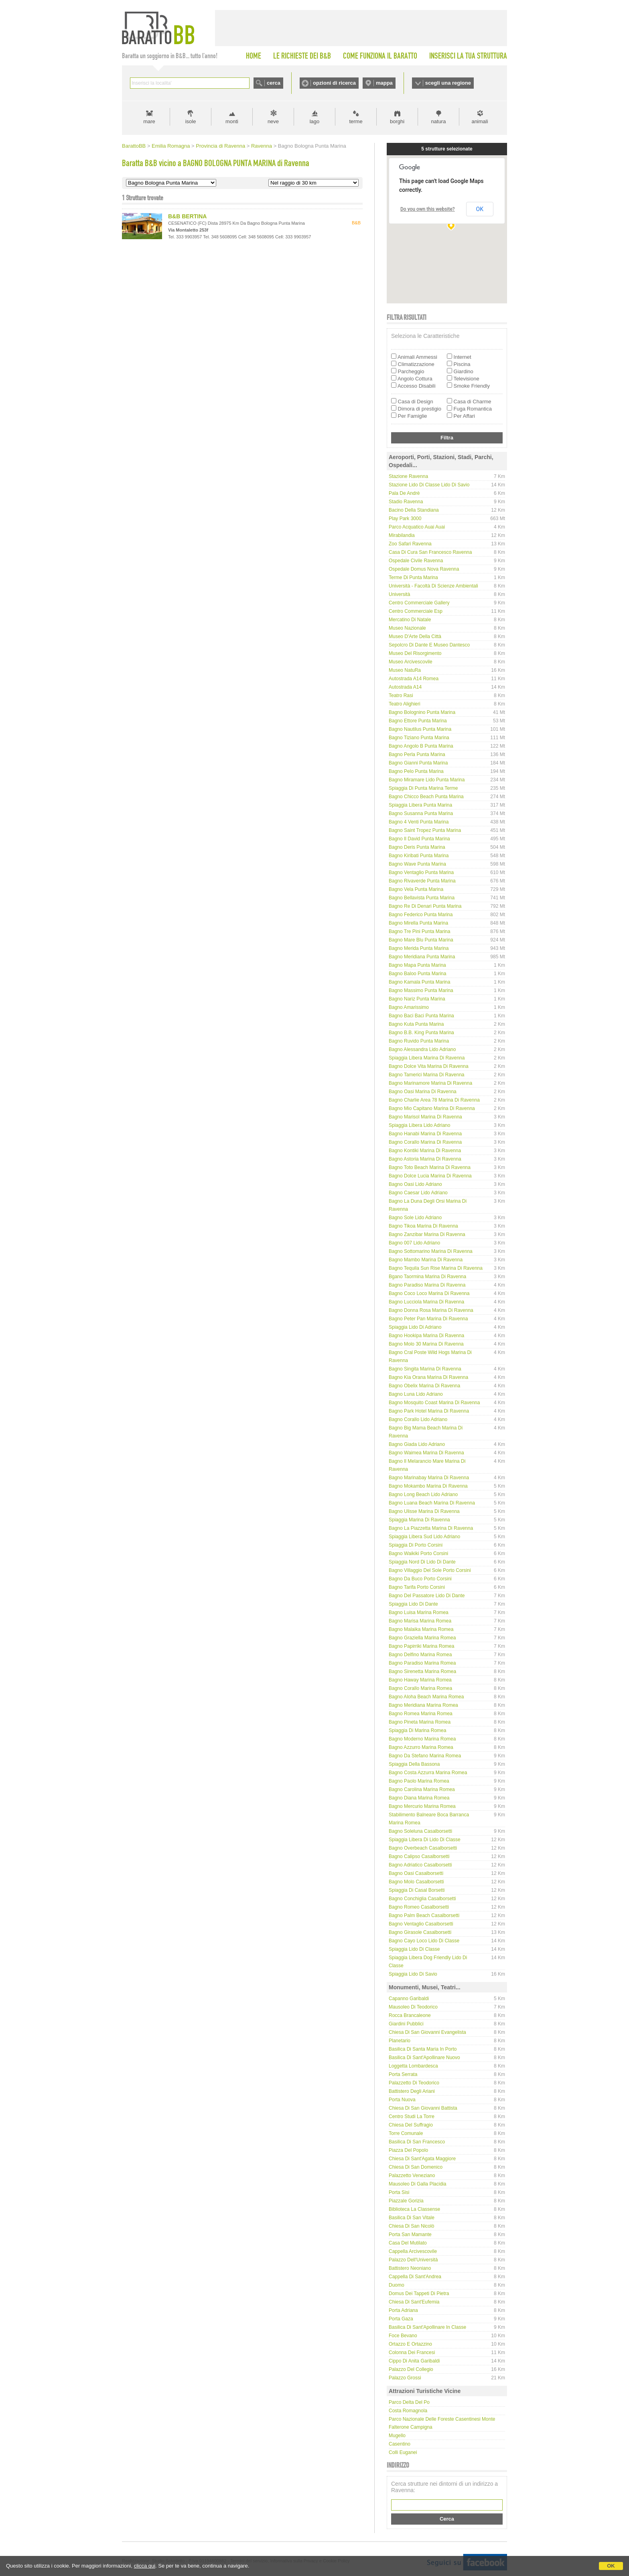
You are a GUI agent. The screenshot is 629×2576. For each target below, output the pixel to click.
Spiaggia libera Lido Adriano (419, 1125)
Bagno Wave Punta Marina (417, 864)
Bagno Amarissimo (409, 1007)
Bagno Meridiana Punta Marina (422, 957)
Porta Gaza (401, 2319)
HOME (253, 56)
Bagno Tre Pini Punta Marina (419, 931)
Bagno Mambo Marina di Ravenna (426, 1260)
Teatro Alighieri (404, 704)
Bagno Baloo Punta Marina (417, 973)
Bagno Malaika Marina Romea (421, 1629)
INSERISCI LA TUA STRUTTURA (468, 56)
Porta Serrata (403, 2074)
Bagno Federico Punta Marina (420, 914)
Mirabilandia (402, 535)
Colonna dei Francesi (412, 2352)
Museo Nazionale (407, 628)
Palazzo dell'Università (413, 2260)
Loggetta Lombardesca (413, 2066)
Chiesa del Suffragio (411, 2125)
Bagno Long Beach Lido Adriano (423, 1494)
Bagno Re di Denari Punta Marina (425, 906)
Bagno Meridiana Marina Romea (423, 1705)
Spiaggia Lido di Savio (413, 1974)
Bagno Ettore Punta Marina (418, 721)
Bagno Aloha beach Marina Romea (426, 1697)
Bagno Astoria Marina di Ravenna (425, 1159)
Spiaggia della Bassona (414, 1764)
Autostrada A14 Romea (413, 678)
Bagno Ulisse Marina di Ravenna (424, 1511)
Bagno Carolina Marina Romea (422, 1789)
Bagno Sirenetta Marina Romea (422, 1671)
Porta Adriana (403, 2310)
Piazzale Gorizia (406, 2201)
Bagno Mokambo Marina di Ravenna (428, 1486)
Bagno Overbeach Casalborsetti (423, 1848)
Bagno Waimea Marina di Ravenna (426, 1453)
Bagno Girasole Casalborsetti (420, 1932)
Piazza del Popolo (408, 2150)
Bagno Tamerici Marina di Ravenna (427, 1075)
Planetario (399, 2040)
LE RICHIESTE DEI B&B (302, 56)
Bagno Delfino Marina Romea (420, 1654)
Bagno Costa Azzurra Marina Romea (428, 1772)
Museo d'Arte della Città (415, 636)
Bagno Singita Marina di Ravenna (425, 1369)
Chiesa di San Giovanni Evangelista (427, 2032)
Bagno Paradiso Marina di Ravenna (427, 1285)
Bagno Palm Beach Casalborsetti (424, 1915)
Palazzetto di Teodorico (414, 2083)
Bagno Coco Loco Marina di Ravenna (429, 1293)
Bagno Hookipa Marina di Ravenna (426, 1335)
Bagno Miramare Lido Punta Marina (427, 780)
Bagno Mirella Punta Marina (418, 923)
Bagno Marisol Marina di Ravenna (425, 1117)
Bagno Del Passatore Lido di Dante (427, 1595)
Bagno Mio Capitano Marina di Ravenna (432, 1108)
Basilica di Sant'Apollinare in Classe (427, 2327)
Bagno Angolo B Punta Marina (421, 746)
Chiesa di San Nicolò (411, 2226)
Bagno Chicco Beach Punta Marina (426, 796)
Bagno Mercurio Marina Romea (422, 1806)
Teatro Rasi (401, 695)
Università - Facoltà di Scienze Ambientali (433, 586)
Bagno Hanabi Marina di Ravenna (425, 1134)
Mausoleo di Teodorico (413, 2007)
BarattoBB (134, 146)
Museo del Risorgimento (415, 653)
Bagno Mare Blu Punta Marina (421, 940)
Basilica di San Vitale (411, 2217)
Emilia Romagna (171, 146)
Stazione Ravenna (408, 476)
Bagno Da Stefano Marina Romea (425, 1756)
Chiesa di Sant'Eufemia (414, 2302)
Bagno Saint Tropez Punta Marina (425, 830)
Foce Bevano (403, 2335)
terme (355, 121)
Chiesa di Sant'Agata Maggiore (422, 2158)
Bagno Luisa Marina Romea (418, 1612)
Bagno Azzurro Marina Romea (421, 1747)
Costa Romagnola (408, 2410)
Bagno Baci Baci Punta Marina (421, 1016)
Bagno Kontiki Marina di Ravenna (425, 1150)
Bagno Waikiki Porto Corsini (418, 1553)
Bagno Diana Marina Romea (419, 1798)
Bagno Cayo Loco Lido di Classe (424, 1941)
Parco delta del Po (409, 2402)
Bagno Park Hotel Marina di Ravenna (429, 1411)
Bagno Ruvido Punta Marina (419, 1041)
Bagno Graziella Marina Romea (422, 1638)
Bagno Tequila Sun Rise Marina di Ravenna (436, 1268)
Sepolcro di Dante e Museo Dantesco (429, 645)
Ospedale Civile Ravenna (416, 560)
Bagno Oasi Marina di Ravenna (423, 1091)
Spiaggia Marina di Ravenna (419, 1520)
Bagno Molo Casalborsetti (416, 1882)
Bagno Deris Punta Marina (417, 847)
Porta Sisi (399, 2192)
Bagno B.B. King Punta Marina (421, 1032)
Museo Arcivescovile (410, 662)
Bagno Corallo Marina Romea (420, 1688)
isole (190, 121)
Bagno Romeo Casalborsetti (419, 1907)
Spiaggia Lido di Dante (413, 1604)
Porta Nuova (402, 2099)
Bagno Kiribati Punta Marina (418, 855)
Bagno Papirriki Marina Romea (421, 1646)
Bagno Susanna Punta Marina (421, 813)
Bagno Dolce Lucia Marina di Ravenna (430, 1176)
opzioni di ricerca (334, 83)
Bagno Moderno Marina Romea (422, 1739)
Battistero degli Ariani (412, 2091)
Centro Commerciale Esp (415, 611)
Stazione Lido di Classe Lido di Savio (429, 485)
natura (438, 121)
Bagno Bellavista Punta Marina (422, 898)
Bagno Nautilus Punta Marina (420, 729)
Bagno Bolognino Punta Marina (422, 712)
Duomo (396, 2285)
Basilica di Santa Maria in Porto (423, 2049)
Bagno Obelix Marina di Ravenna (424, 1386)
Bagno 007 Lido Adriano (414, 1243)
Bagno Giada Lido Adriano (417, 1444)
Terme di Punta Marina (413, 577)
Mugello (397, 2435)
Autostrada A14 (405, 687)
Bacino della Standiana (414, 510)
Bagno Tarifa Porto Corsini (417, 1587)
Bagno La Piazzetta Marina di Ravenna (431, 1528)
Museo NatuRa (405, 670)
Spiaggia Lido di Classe (414, 1949)
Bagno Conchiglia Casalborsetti (422, 1898)
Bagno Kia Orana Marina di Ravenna (428, 1377)
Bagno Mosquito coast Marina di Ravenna (434, 1402)
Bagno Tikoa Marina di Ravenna (423, 1226)
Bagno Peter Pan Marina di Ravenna (428, 1319)
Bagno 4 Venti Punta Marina (418, 822)
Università (399, 594)
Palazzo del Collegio (411, 2369)
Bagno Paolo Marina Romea (419, 1781)
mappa (384, 83)
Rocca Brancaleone (410, 2015)
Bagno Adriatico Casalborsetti (420, 1865)
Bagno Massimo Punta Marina (421, 990)
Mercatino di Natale (410, 619)
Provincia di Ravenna (220, 146)
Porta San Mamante (410, 2234)
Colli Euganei (403, 2452)
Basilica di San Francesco (417, 2142)
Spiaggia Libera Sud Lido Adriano (424, 1536)
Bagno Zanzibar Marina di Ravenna (427, 1234)
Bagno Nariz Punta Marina (417, 999)
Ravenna (261, 146)
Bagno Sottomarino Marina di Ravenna (431, 1251)
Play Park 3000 (405, 518)
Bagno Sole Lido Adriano (415, 1217)
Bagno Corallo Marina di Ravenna (425, 1142)
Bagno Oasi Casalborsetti (416, 1873)
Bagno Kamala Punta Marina (419, 982)
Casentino (399, 2444)
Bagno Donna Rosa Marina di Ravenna (431, 1310)
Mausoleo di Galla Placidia (417, 2184)
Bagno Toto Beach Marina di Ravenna (430, 1167)
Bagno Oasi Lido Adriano (415, 1184)
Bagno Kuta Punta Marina (416, 1024)
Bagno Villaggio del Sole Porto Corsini (430, 1570)
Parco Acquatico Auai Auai (417, 527)
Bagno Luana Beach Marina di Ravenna (432, 1503)
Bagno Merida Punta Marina (418, 948)
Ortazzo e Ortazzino (410, 2344)
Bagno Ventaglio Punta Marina (421, 872)
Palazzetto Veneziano (412, 2175)
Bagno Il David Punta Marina (419, 839)
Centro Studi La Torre (411, 2116)
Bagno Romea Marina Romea (420, 1713)
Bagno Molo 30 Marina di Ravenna (426, 1344)
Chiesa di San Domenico (415, 2167)
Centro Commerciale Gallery (419, 603)
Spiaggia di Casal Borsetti (416, 1890)
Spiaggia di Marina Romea (417, 1730)
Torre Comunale (406, 2133)
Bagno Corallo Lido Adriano (418, 1419)
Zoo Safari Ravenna (410, 544)
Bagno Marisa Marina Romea (420, 1621)
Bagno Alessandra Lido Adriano (422, 1049)
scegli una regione (448, 83)
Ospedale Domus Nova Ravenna (424, 569)
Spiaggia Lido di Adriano (415, 1327)
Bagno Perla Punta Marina (417, 754)
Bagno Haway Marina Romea (420, 1680)
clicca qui (144, 2566)
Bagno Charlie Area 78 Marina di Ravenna (434, 1100)
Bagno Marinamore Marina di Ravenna (430, 1083)
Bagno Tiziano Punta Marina (419, 737)
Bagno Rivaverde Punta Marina (422, 881)
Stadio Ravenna (406, 501)
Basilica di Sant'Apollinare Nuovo (424, 2057)
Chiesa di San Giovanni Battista (423, 2108)
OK (611, 2566)
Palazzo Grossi (405, 2378)
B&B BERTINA (187, 216)
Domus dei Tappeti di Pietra (419, 2293)
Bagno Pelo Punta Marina (416, 771)
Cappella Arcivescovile (413, 2251)
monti (231, 121)
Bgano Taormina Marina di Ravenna (427, 1276)
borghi (397, 121)
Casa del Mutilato (408, 2243)
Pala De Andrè (404, 493)
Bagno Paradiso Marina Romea (422, 1663)
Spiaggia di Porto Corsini (415, 1545)
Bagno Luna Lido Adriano (416, 1394)
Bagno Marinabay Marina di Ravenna (429, 1477)
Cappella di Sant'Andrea (415, 2276)
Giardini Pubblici (406, 2024)
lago (315, 121)
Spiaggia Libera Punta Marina (420, 805)
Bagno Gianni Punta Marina (418, 763)
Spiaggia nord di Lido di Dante (422, 1562)
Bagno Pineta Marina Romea (419, 1722)
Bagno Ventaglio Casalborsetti (421, 1924)
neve (273, 121)
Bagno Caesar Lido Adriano (418, 1192)
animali (479, 121)
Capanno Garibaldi (409, 1998)
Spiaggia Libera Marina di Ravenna (427, 1058)
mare (149, 121)
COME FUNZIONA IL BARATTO (380, 56)
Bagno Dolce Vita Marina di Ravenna (429, 1066)
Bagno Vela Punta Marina (416, 889)
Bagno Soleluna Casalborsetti (420, 1831)
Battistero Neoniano (410, 2268)
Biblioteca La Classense (414, 2209)
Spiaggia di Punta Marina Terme (423, 788)
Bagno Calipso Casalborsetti (419, 1856)
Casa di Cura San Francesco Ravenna (430, 552)
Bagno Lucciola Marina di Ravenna (426, 1302)
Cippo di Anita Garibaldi (414, 2361)
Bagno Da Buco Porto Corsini (420, 1579)
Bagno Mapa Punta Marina (417, 965)
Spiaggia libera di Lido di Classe (425, 1839)
